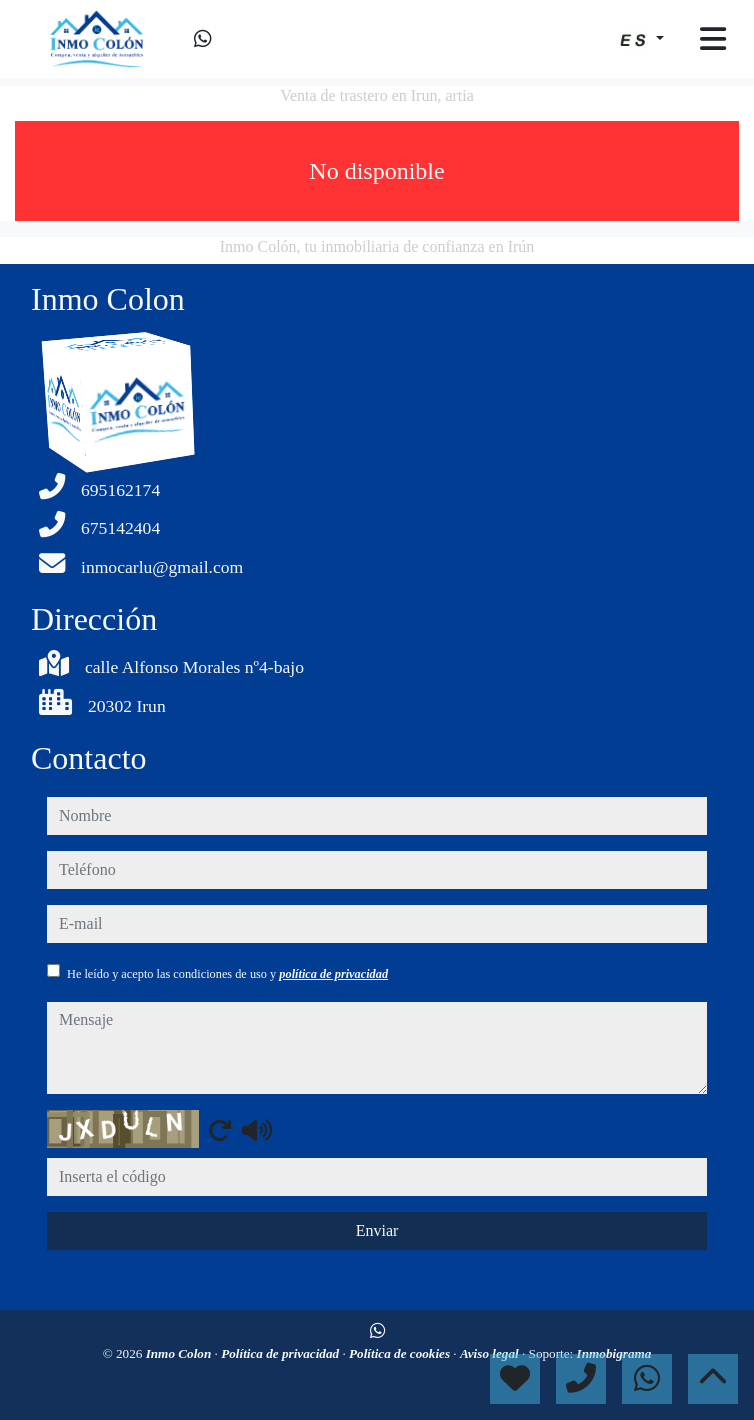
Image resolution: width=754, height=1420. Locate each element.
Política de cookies (401, 1353)
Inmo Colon (180, 1353)
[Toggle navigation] (713, 39)
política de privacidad (333, 974)
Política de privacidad (281, 1353)
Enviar (377, 1230)
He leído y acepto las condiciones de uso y (227, 974)
